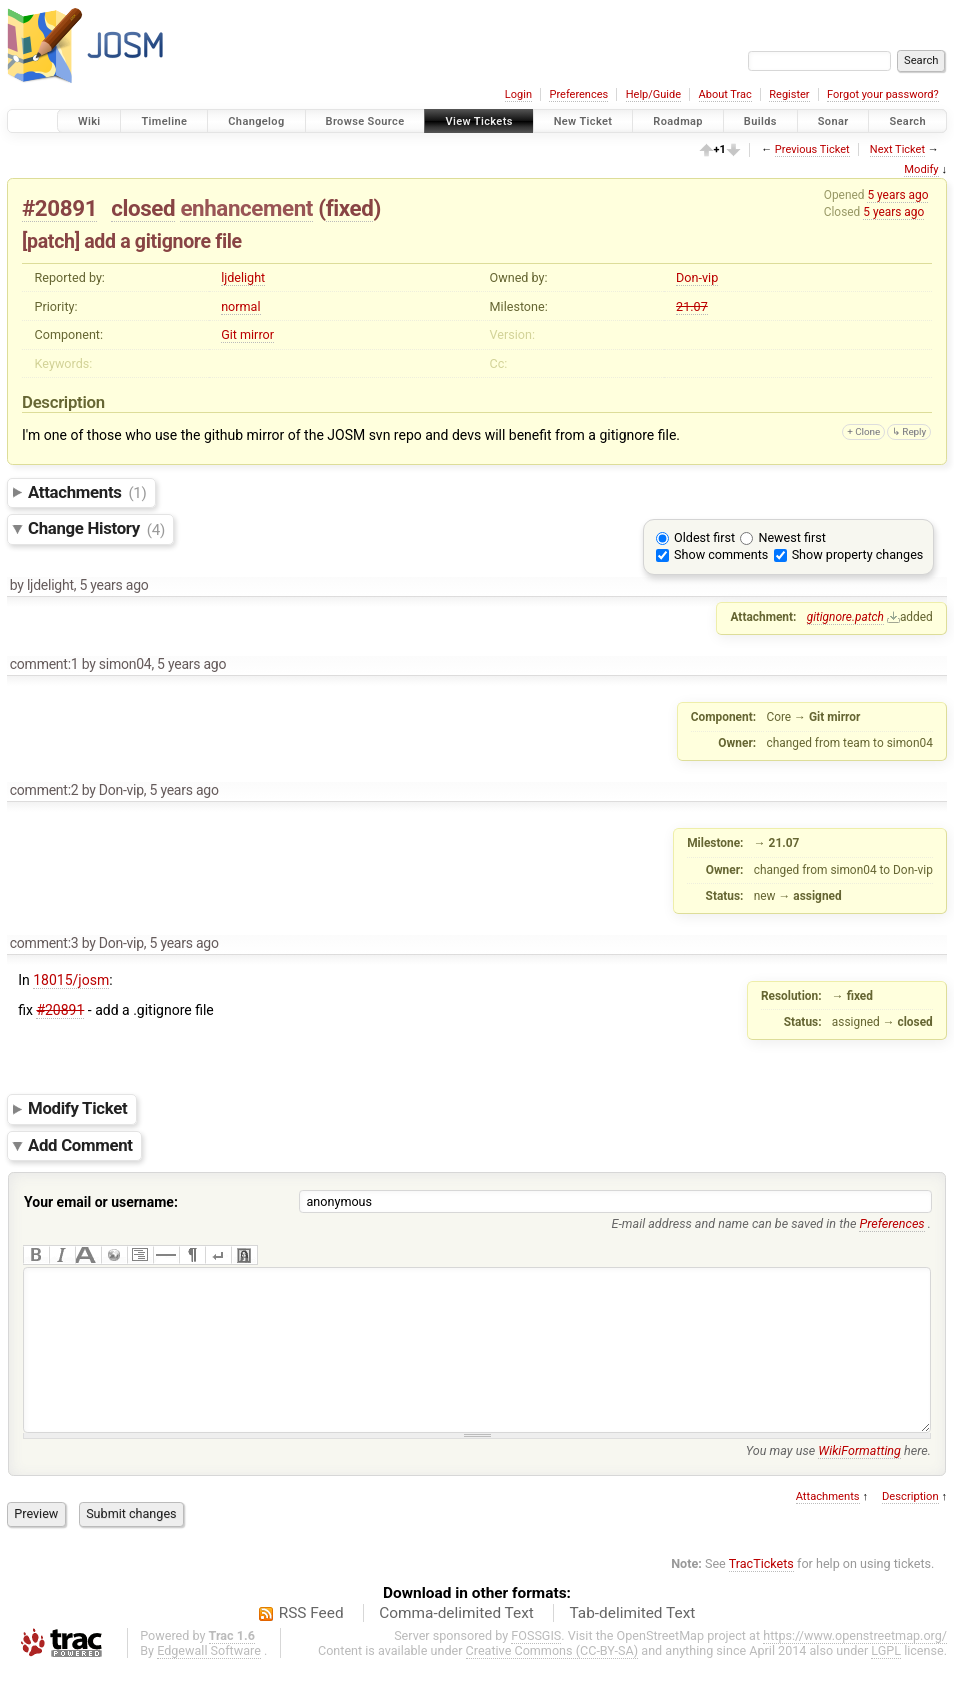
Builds (760, 121)
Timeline (164, 121)
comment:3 (44, 943)
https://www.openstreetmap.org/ (855, 1665)
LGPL (886, 1680)
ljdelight (243, 277)
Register (789, 94)
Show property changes (858, 554)
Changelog (256, 121)
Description (910, 1526)
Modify (921, 169)
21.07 (692, 306)
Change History (96, 529)
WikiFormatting (859, 1480)
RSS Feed (311, 1643)
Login (518, 94)
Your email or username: (101, 1202)
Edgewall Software (209, 1680)
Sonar (833, 121)
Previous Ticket (812, 149)
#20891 (59, 208)
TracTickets (761, 1593)
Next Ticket (897, 149)
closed (143, 208)
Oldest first (704, 537)
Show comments (721, 554)
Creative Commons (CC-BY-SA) (552, 1680)
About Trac (725, 94)
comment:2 (44, 790)
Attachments (87, 492)
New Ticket (583, 121)
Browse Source (365, 121)
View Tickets (478, 121)
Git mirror (247, 334)
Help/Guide (653, 94)
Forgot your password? (883, 94)
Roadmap (678, 121)
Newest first (791, 537)
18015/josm (71, 980)
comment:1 (44, 664)
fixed (350, 208)
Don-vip (697, 277)
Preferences (578, 94)
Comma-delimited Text (456, 1643)
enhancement (246, 208)
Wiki (89, 121)
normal (240, 306)
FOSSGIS (536, 1665)
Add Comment (80, 1145)
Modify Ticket (77, 1109)
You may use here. (838, 1480)
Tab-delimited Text (632, 1643)
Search (907, 121)
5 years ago (897, 195)
